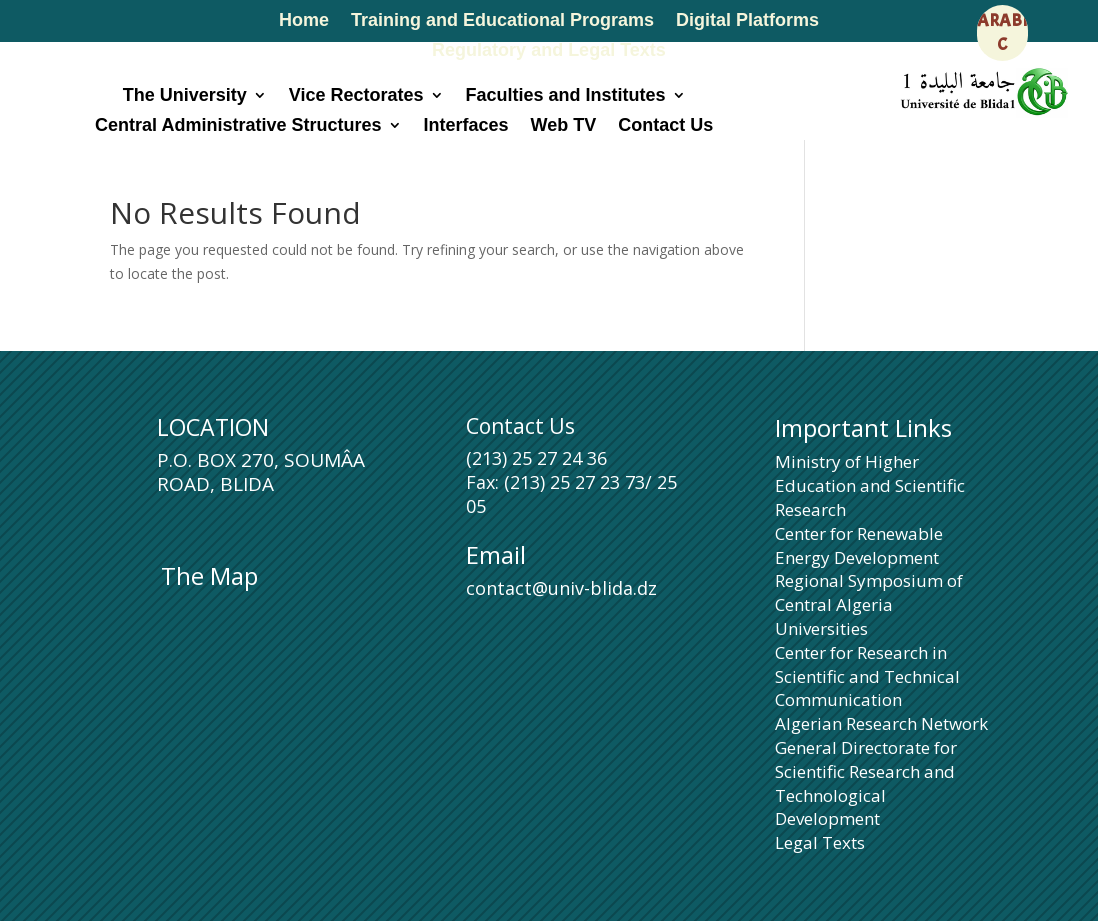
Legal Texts (820, 842)
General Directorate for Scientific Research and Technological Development (866, 783)
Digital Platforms (747, 21)
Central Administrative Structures (238, 126)
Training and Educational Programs (502, 21)
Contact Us (665, 126)
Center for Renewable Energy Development (859, 545)
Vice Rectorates (356, 96)
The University (185, 96)
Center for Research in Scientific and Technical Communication (867, 676)
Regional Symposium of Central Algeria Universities (869, 604)
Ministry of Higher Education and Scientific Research (870, 485)
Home (304, 21)
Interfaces (466, 126)
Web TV (564, 126)
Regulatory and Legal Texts (549, 51)
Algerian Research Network (881, 723)
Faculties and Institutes (566, 96)
